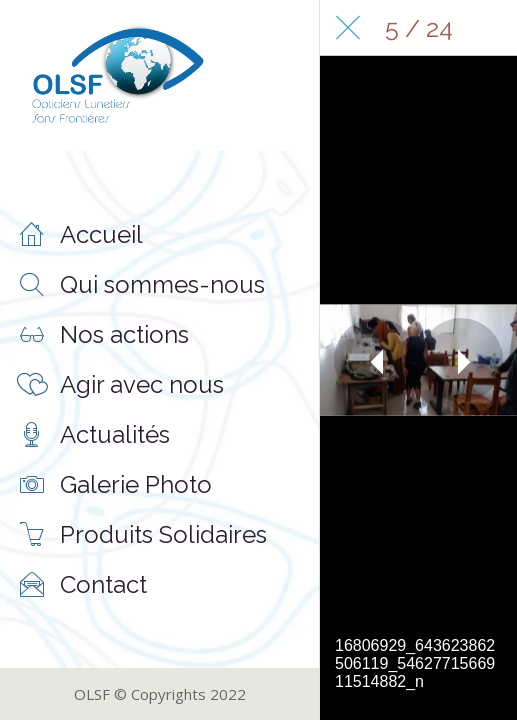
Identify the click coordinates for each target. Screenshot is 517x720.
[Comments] (489, 28)
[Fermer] (348, 28)
